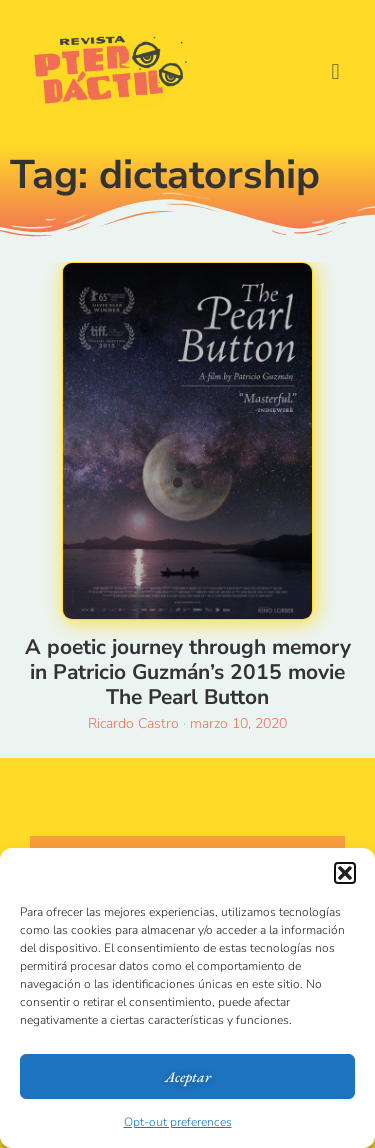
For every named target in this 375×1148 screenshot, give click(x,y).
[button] (345, 873)
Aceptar (188, 1076)
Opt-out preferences (178, 1122)
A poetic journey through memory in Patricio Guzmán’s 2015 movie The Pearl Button (188, 672)
